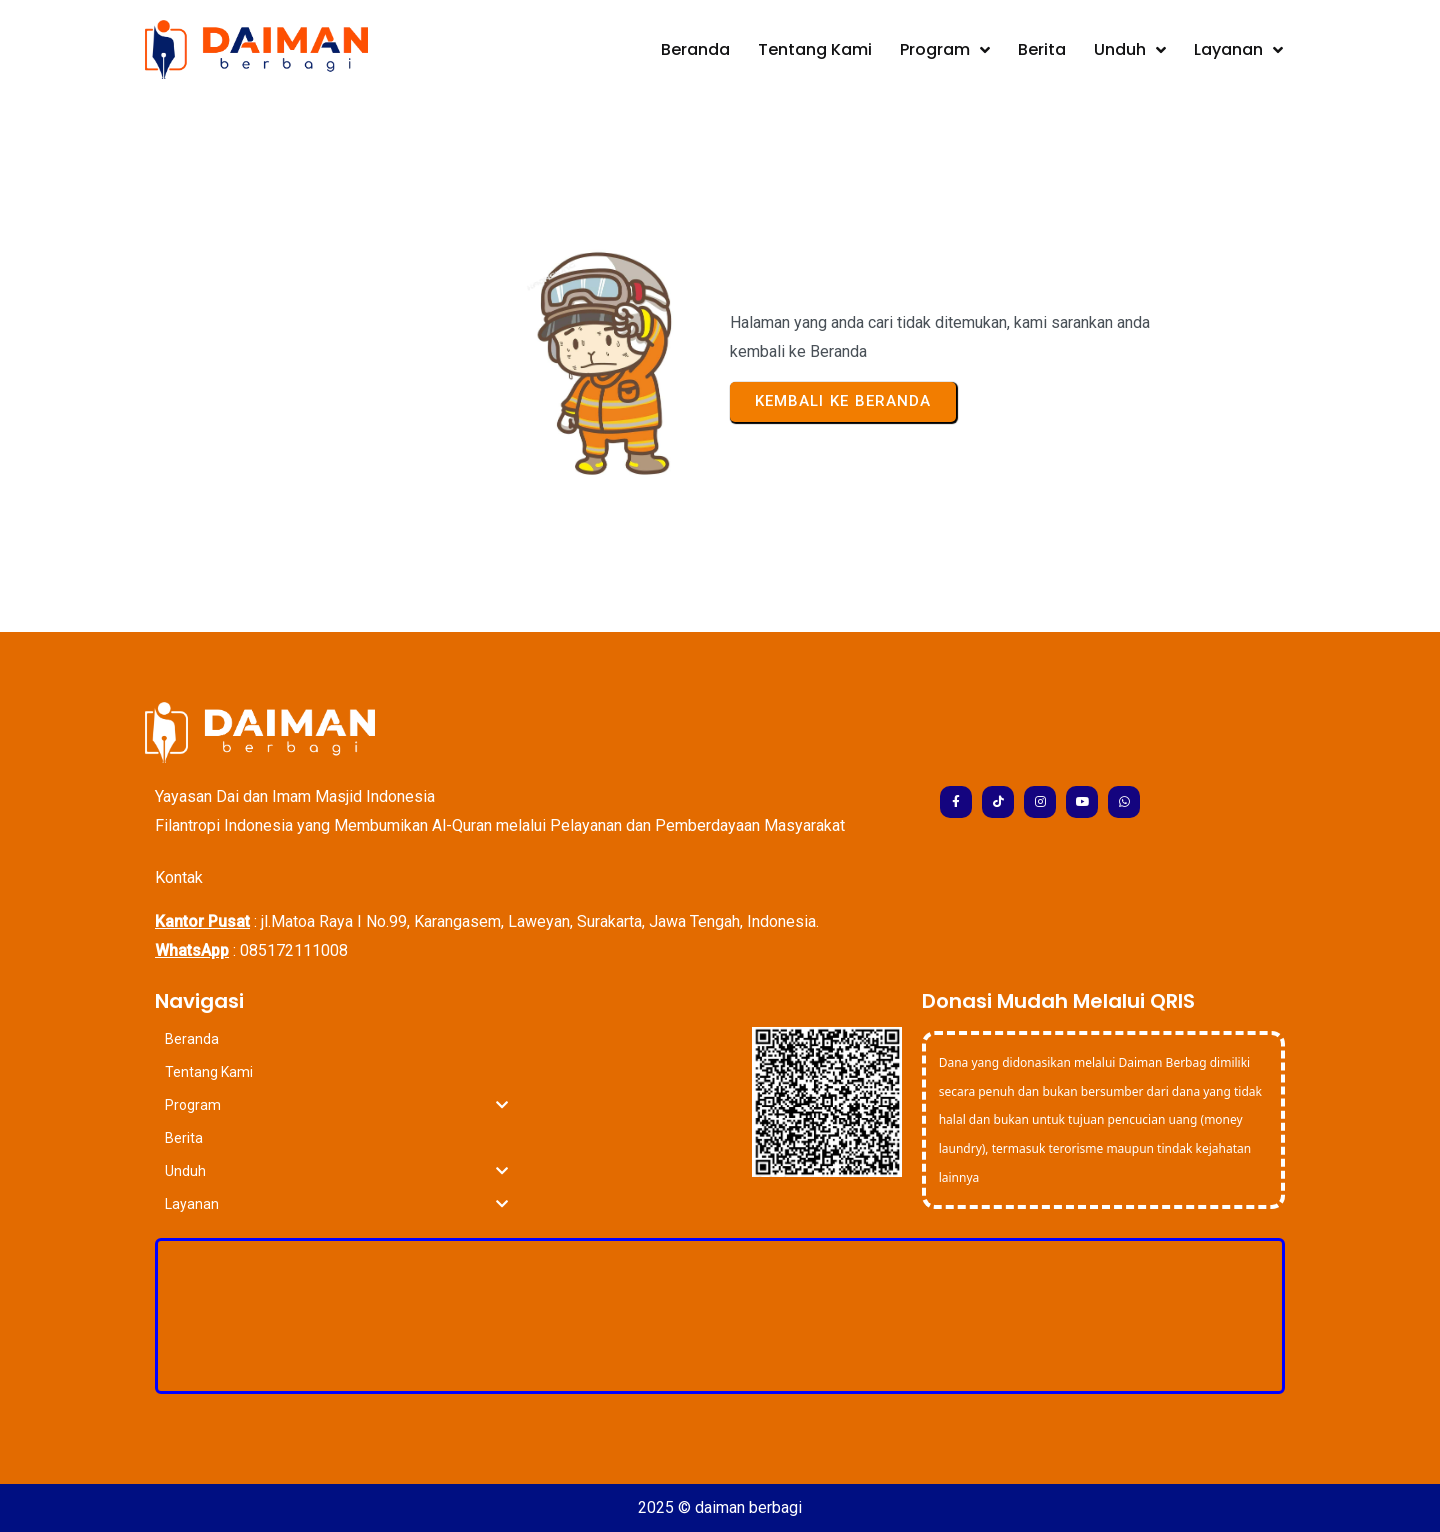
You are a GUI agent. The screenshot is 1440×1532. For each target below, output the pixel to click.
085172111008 (294, 950)
